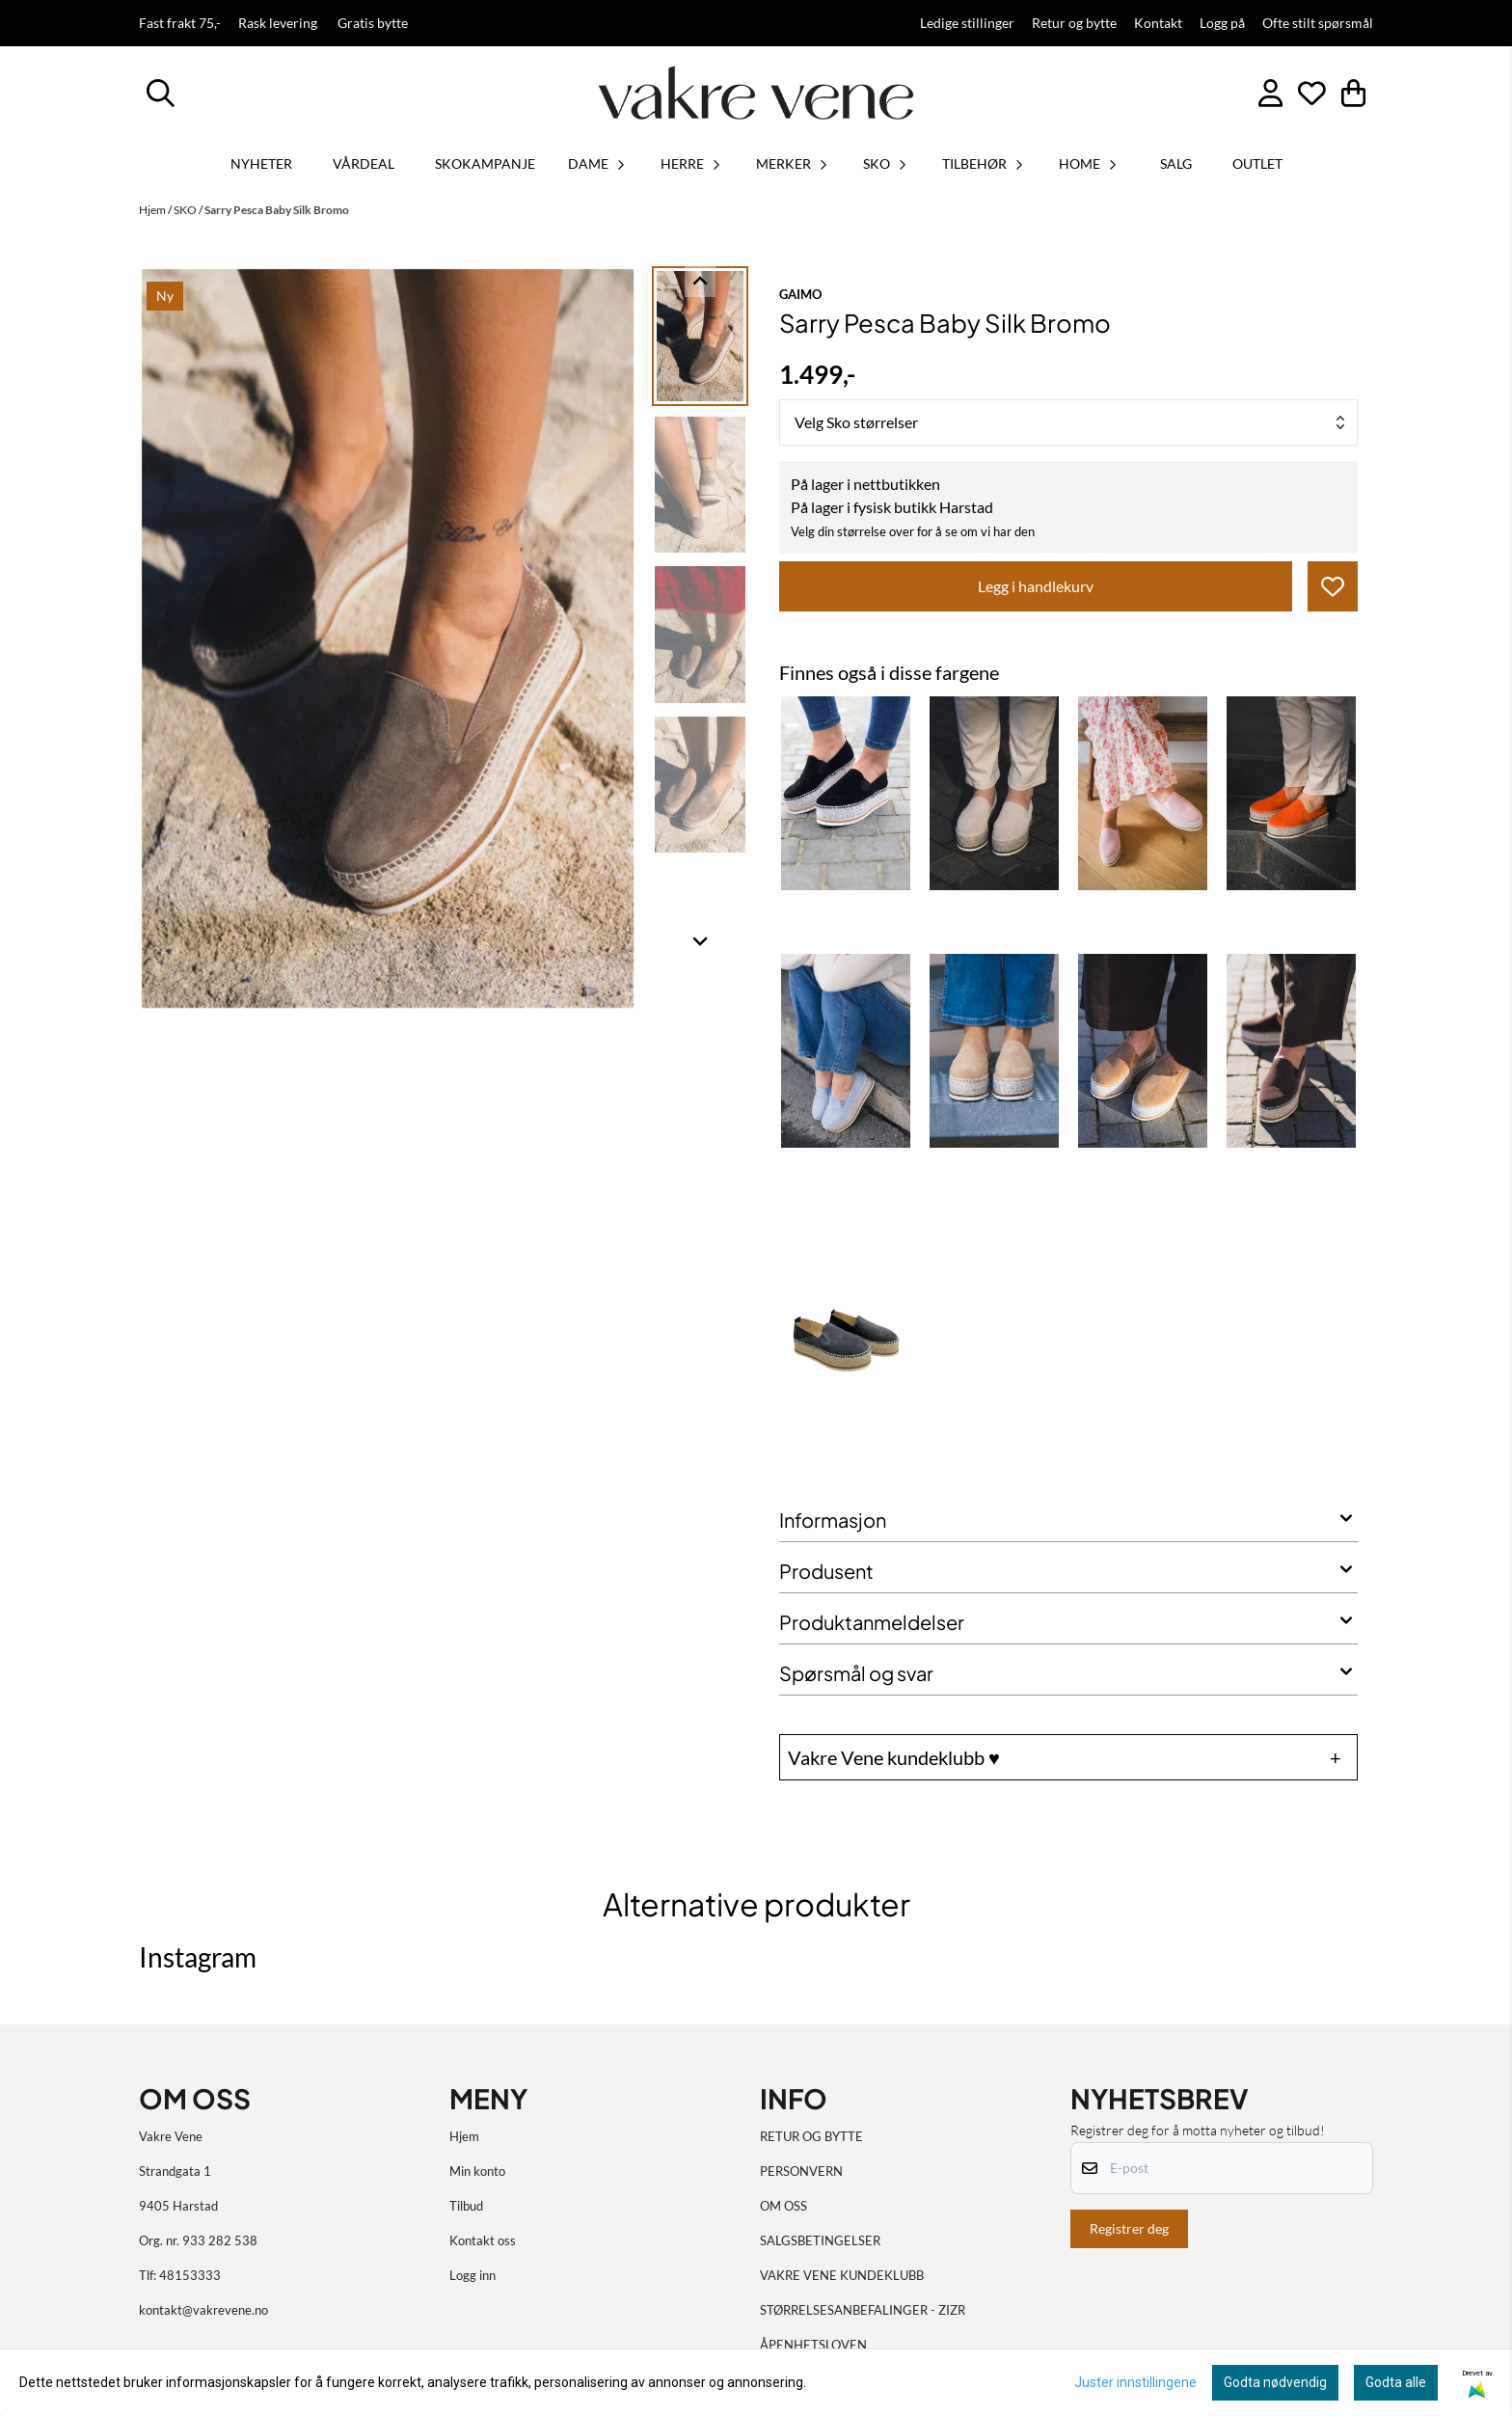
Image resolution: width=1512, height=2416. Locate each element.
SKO (186, 210)
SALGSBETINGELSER (820, 2240)
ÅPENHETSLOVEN (813, 2344)
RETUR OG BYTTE (811, 2136)
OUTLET (1257, 163)
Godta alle (1395, 2382)
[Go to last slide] (700, 281)
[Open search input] (161, 93)
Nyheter (261, 163)
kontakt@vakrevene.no (203, 2310)
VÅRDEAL (363, 163)
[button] (1332, 586)
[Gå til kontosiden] (1270, 93)
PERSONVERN (801, 2171)
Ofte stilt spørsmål (1317, 23)
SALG (1176, 163)
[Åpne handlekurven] (1353, 93)
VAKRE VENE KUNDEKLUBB (842, 2275)
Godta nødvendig (1275, 2382)
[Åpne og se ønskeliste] (1312, 93)
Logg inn (472, 2275)
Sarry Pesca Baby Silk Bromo (276, 210)
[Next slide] (700, 940)
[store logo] (756, 93)
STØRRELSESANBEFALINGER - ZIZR (862, 2310)
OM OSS (783, 2205)
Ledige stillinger (967, 23)
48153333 (190, 2275)
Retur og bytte (1074, 23)
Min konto (477, 2171)
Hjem (153, 210)
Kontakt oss (482, 2240)
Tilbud (466, 2205)
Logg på (1222, 23)
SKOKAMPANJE (485, 163)
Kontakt (1158, 23)
